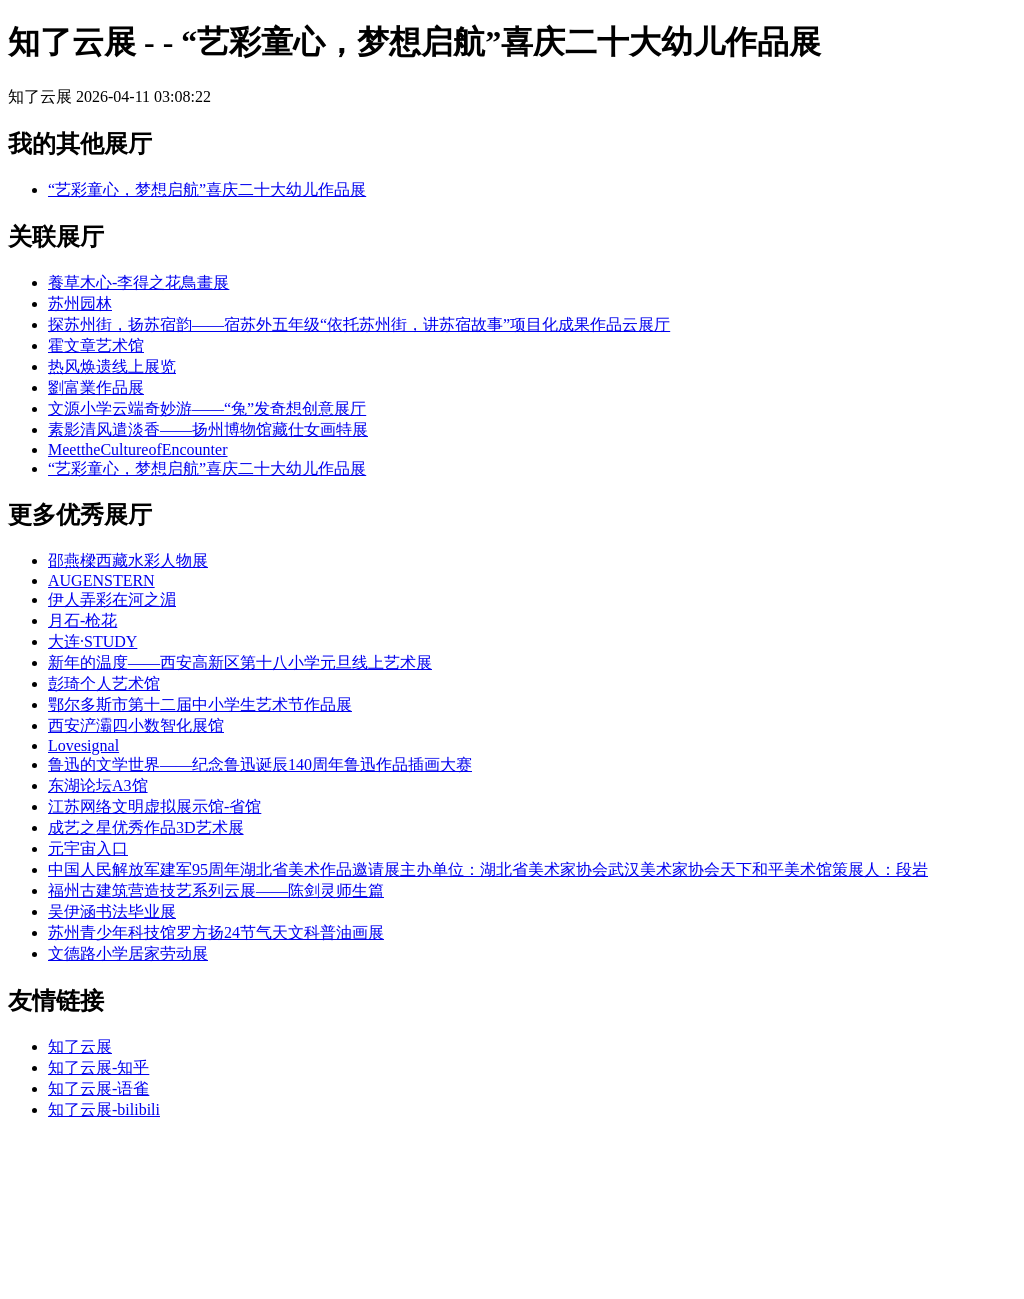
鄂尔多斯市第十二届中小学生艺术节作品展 (200, 704)
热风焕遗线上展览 (112, 366)
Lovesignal (83, 745)
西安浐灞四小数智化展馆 (136, 725)
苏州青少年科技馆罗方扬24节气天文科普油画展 (216, 932)
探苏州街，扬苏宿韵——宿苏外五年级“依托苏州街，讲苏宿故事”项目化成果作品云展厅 (359, 324)
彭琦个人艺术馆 (104, 683)
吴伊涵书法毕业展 (112, 911)
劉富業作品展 (96, 387)
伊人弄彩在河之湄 (112, 599)
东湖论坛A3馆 (98, 785)
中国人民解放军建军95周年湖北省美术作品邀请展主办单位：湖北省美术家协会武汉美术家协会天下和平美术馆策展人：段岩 (488, 869)
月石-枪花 (82, 620)
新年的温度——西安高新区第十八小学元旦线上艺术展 (240, 662)
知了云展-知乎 (98, 1067)
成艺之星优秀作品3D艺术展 (146, 827)
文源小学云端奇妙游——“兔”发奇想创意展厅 (207, 408)
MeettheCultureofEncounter (138, 449)
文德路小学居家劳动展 (128, 953)
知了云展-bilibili (104, 1109)
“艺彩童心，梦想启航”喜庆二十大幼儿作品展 (207, 189)
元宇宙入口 (88, 848)
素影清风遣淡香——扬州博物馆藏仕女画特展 (208, 429)
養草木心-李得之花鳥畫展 (138, 282)
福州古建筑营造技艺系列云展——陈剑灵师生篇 (216, 890)
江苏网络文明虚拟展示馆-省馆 (154, 806)
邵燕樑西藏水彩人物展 (128, 560)
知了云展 (80, 1046)
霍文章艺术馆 (96, 345)
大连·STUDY (92, 641)
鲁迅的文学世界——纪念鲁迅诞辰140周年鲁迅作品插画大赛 (260, 764)
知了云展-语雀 (98, 1088)
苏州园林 (80, 303)
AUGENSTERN (101, 580)
